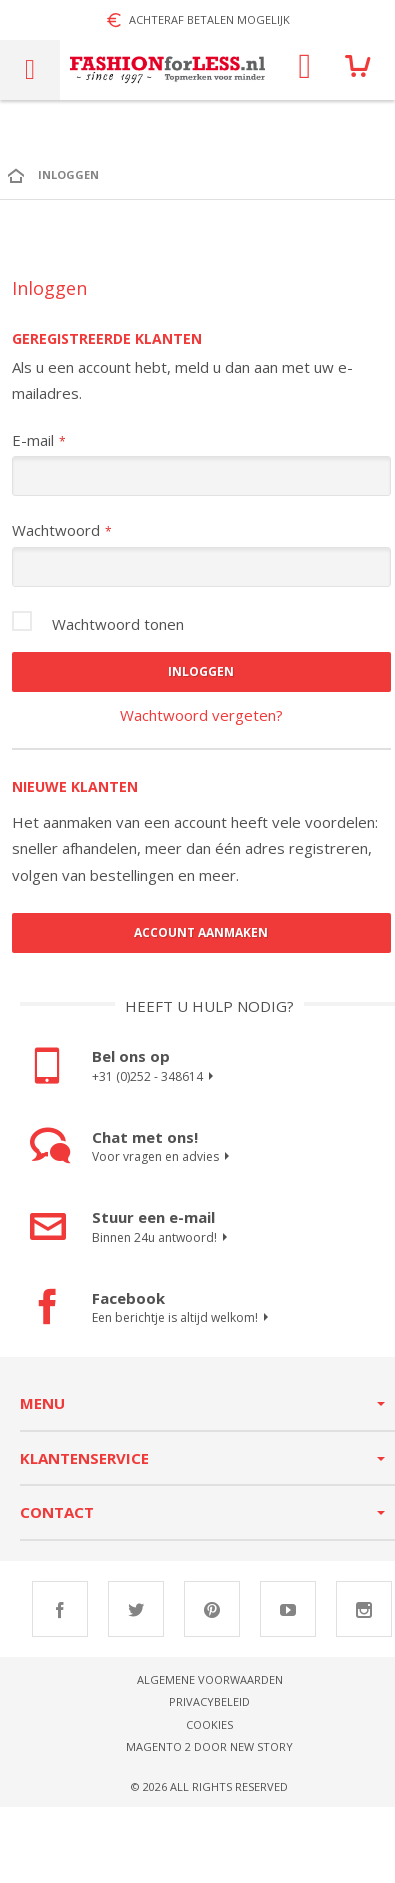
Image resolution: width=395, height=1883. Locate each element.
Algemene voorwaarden (210, 1679)
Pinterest (212, 1609)
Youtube (288, 1609)
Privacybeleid (209, 1701)
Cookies (209, 1724)
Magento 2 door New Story (209, 1746)
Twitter (136, 1609)
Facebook (60, 1609)
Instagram (364, 1609)
